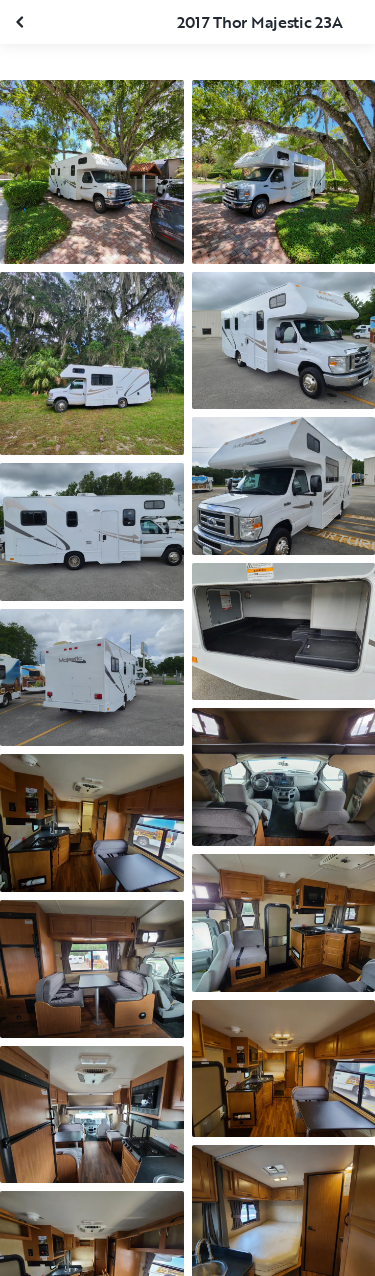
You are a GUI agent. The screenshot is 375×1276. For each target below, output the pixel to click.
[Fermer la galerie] (22, 22)
